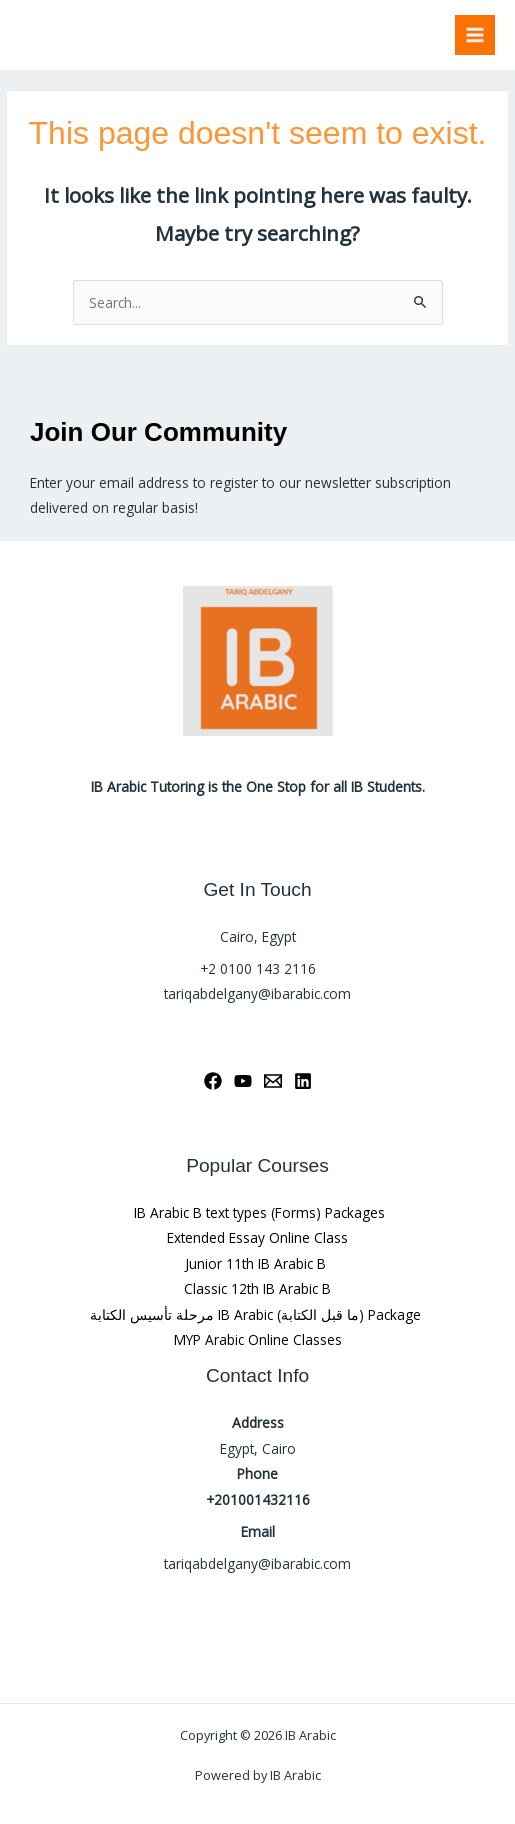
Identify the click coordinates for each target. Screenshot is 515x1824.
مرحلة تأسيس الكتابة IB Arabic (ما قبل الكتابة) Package (257, 1314)
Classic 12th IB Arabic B (257, 1288)
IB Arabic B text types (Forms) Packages (257, 1212)
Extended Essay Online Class (257, 1237)
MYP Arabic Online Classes (258, 1339)
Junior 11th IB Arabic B (257, 1263)
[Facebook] (213, 1081)
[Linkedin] (303, 1081)
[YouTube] (243, 1081)
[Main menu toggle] (475, 35)
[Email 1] (273, 1081)
